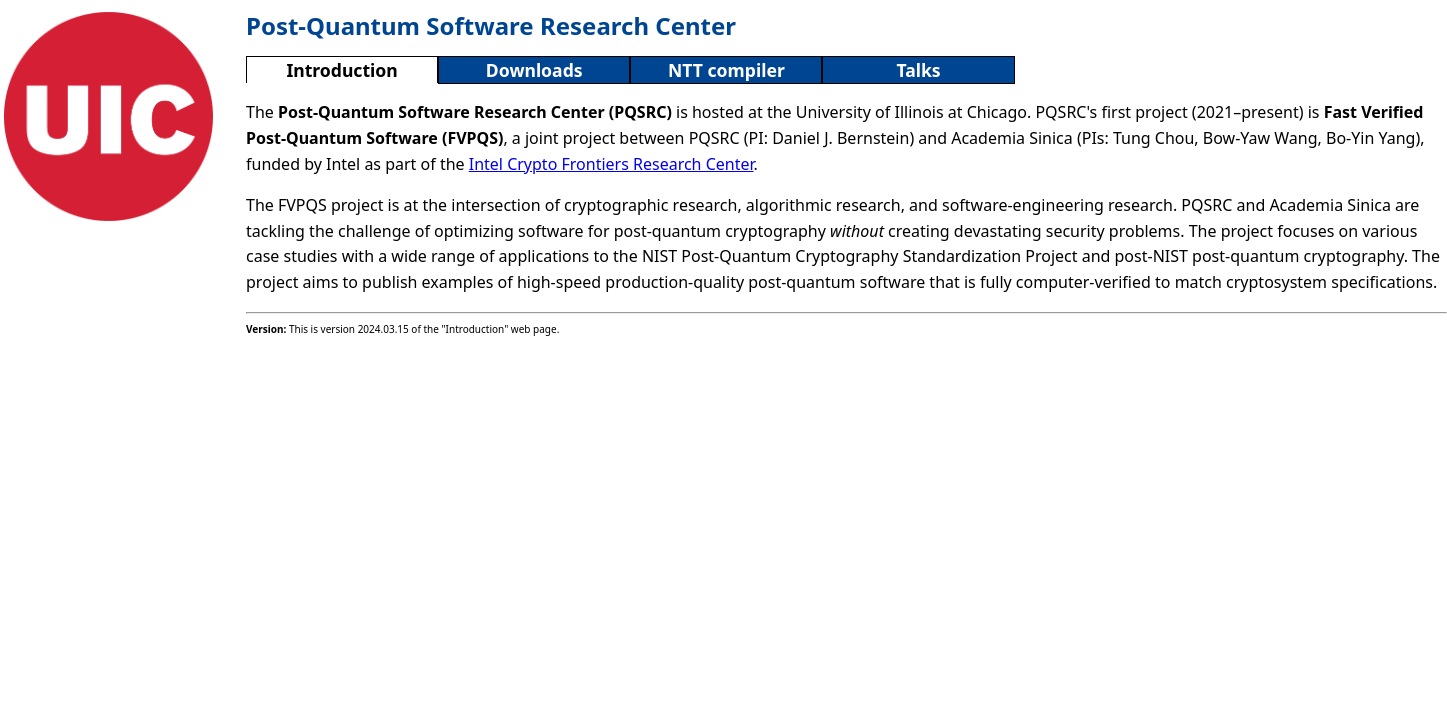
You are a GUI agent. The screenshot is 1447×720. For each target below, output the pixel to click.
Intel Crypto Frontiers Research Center (611, 164)
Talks (918, 70)
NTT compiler (726, 70)
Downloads (534, 70)
